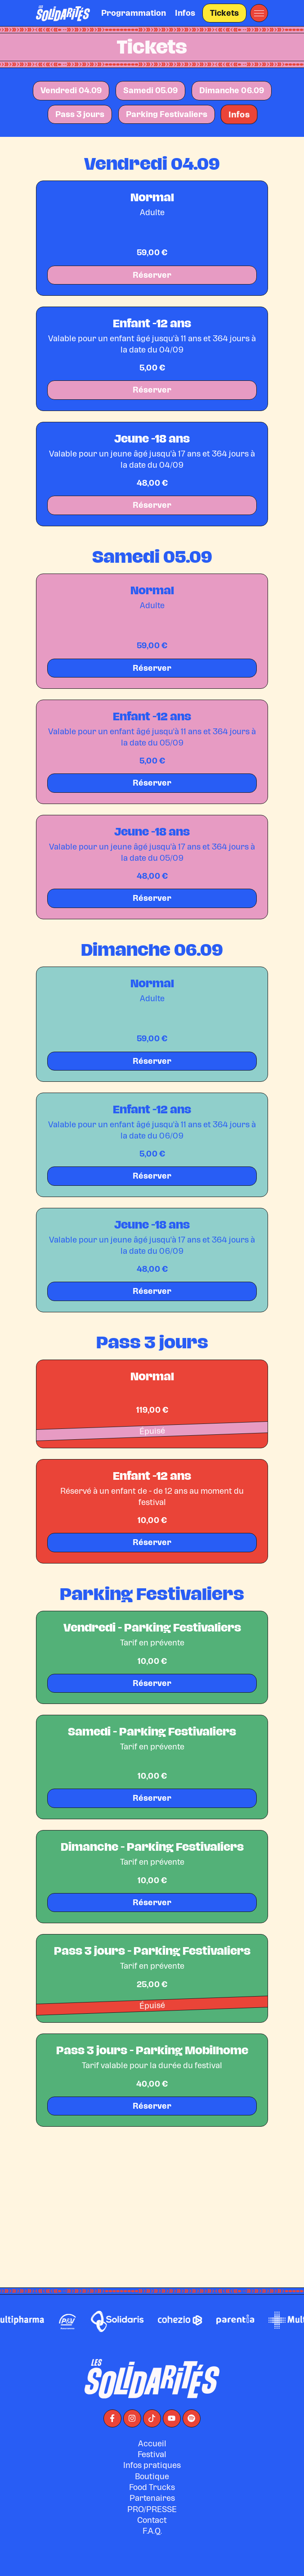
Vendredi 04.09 (71, 90)
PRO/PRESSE (152, 2553)
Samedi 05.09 (150, 90)
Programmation (133, 13)
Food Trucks (152, 2531)
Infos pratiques (152, 2509)
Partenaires (152, 2542)
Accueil (152, 2487)
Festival (152, 2498)
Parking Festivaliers (166, 114)
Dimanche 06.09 (231, 90)
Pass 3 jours (79, 114)
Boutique (152, 2520)
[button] (259, 13)
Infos (185, 13)
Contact (152, 2564)
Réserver (152, 275)
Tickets (224, 13)
